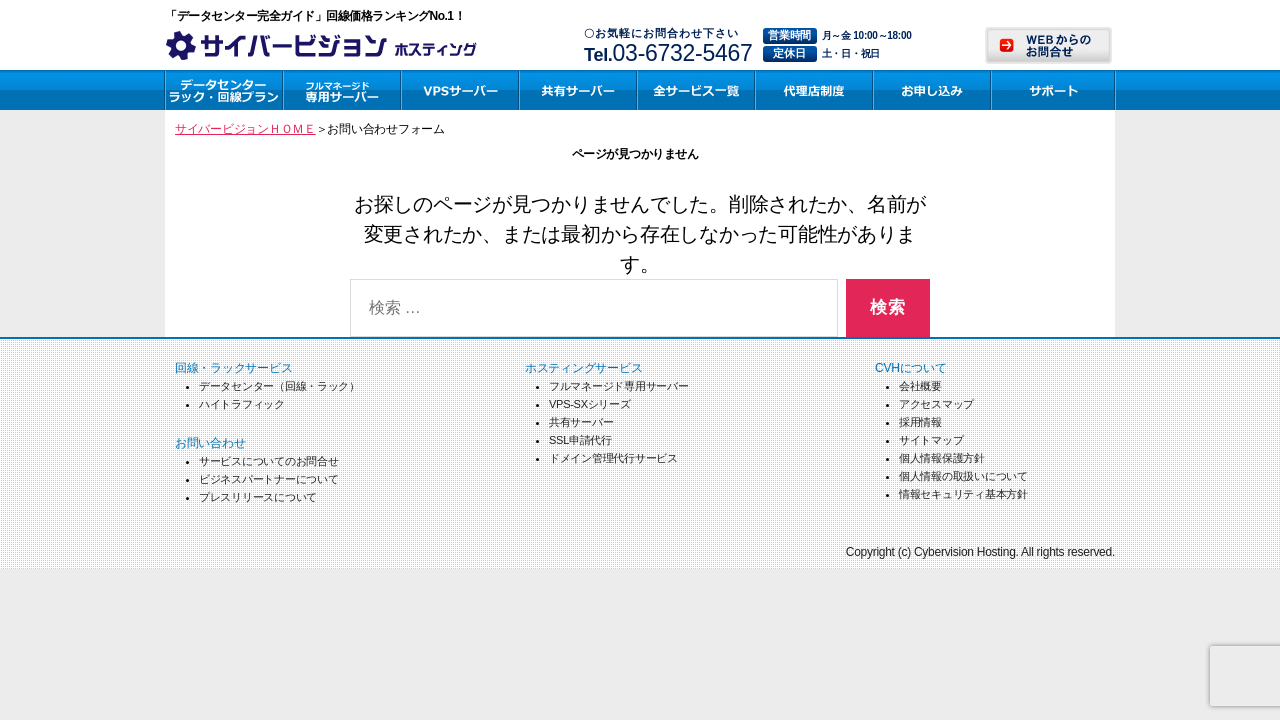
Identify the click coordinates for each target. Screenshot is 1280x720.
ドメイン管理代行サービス (613, 458)
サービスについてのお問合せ (269, 461)
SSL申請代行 (580, 440)
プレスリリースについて (258, 497)
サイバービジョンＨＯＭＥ (245, 129)
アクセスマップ (936, 404)
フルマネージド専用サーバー (619, 386)
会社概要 (920, 386)
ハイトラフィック (242, 404)
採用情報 (920, 422)
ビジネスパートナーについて (269, 479)
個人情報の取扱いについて (963, 476)
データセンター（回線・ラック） (279, 386)
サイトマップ (931, 440)
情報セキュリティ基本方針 (963, 494)
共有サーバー (581, 422)
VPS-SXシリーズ (590, 404)
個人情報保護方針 (942, 458)
